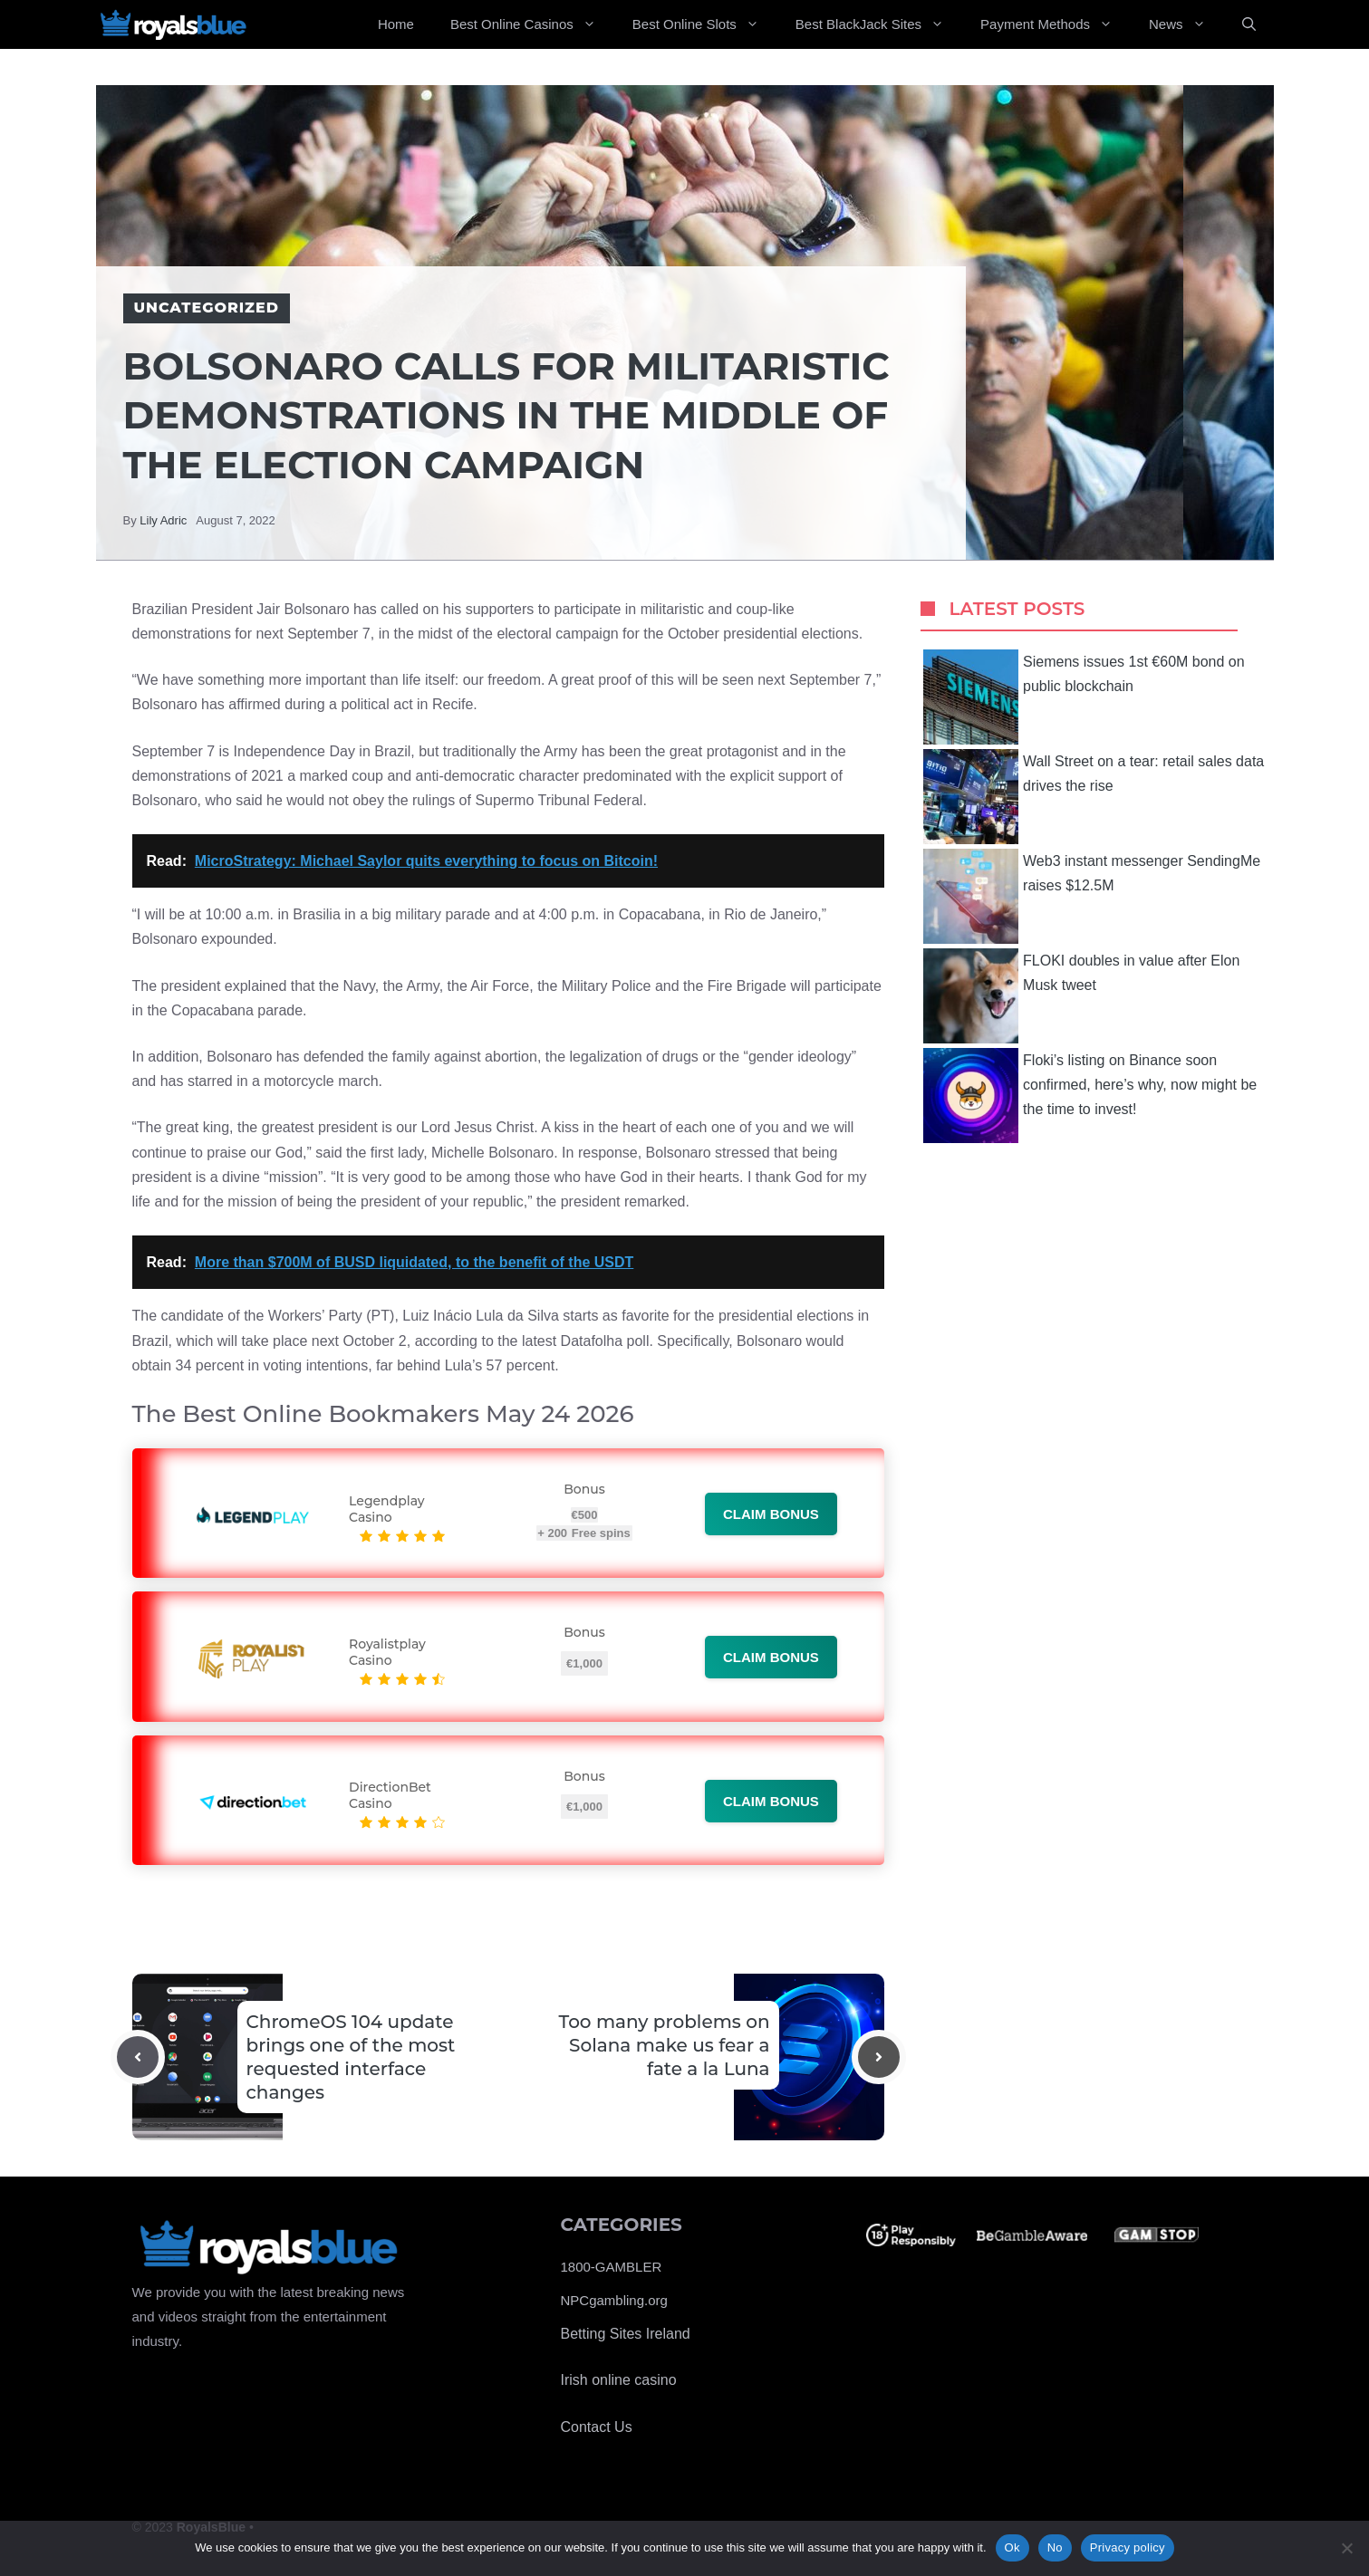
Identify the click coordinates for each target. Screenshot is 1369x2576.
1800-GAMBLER (611, 2266)
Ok (1012, 2547)
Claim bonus (771, 1514)
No (1055, 2547)
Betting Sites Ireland (625, 2333)
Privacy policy (1127, 2547)
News (1186, 24)
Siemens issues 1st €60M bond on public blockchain (1084, 697)
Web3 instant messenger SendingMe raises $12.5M (1091, 896)
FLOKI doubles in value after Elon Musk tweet (1081, 995)
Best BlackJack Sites (878, 24)
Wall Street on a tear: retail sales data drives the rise (1093, 796)
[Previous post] (138, 2057)
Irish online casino (619, 2380)
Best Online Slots (704, 24)
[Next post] (879, 2057)
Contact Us (596, 2427)
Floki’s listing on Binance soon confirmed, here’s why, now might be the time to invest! (1090, 1095)
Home (396, 24)
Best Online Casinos (532, 24)
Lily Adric (163, 520)
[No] (1346, 2548)
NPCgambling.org (614, 2300)
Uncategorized (206, 307)
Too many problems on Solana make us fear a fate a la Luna (664, 2045)
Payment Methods (1055, 24)
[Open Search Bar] (1249, 24)
